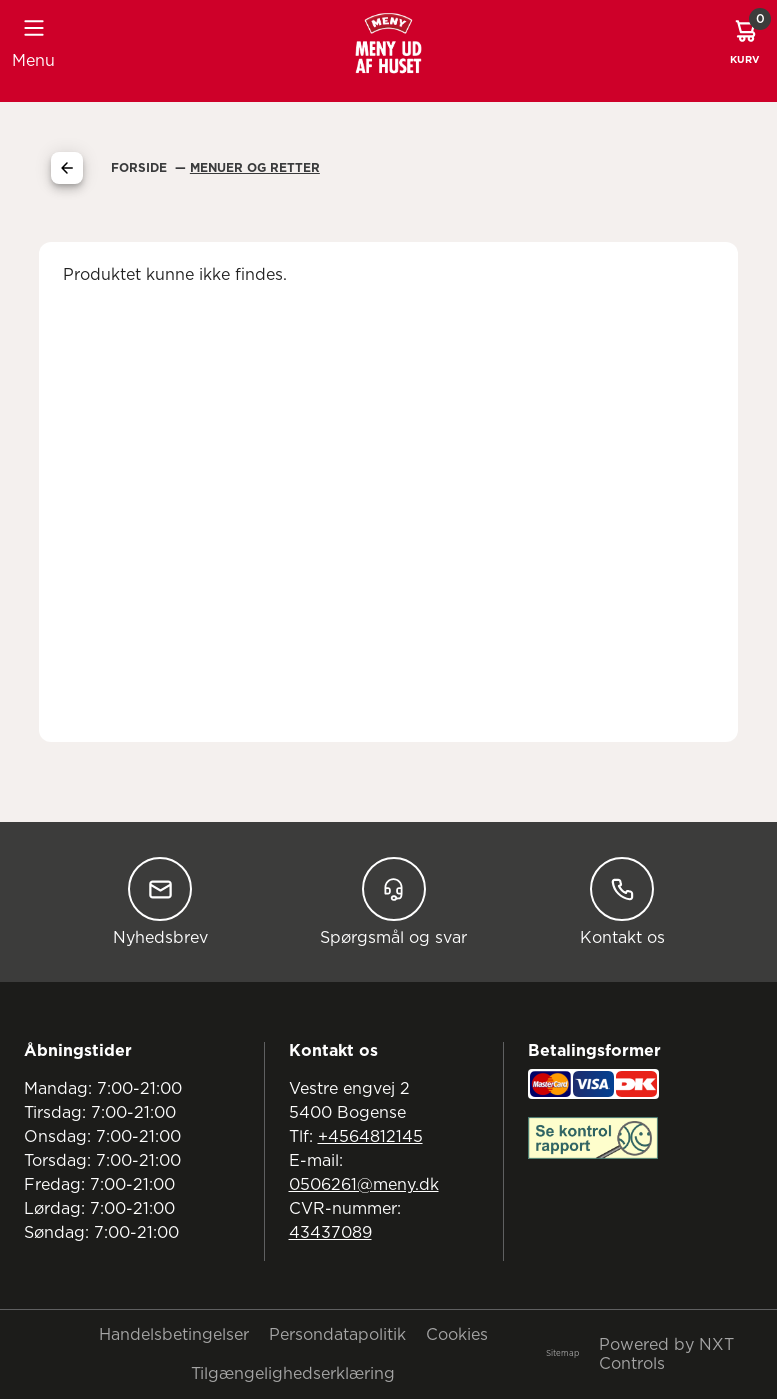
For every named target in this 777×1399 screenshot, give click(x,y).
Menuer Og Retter (255, 168)
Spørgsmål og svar (393, 901)
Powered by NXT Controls (666, 1354)
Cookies (457, 1335)
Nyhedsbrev (160, 901)
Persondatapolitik (337, 1335)
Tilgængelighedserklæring (293, 1374)
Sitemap (562, 1354)
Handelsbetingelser (174, 1335)
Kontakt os (622, 901)
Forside (141, 168)
